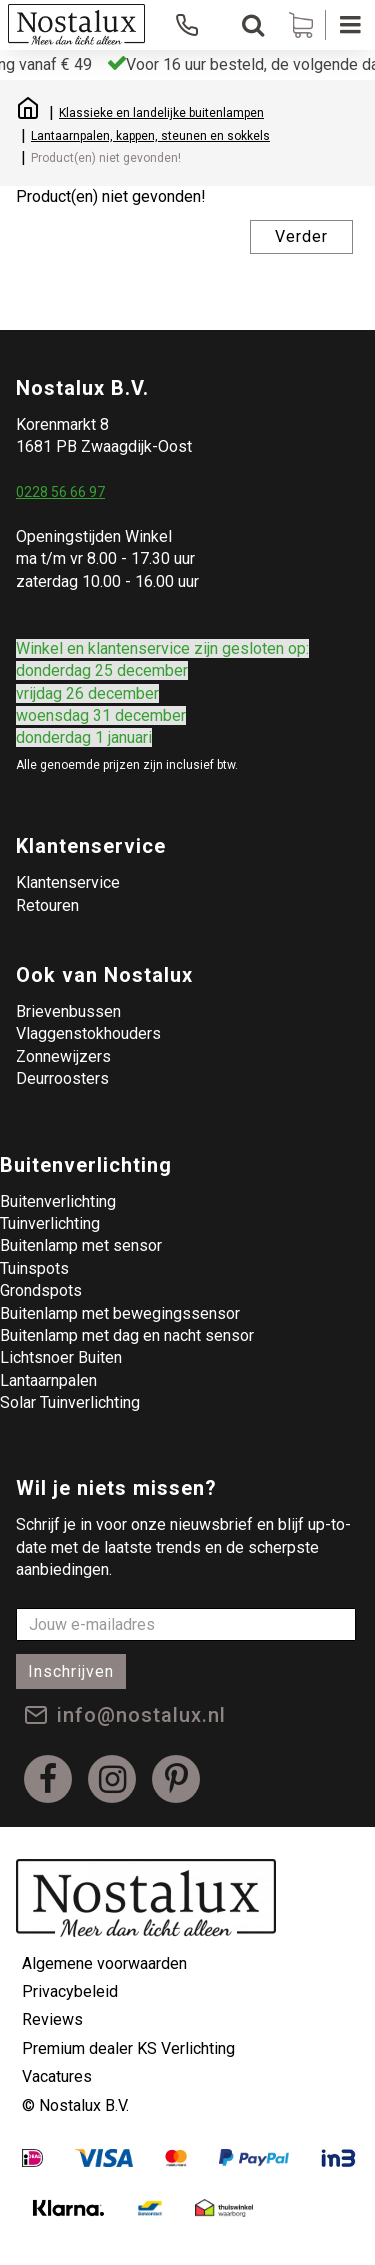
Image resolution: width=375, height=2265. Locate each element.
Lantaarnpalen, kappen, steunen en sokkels (150, 136)
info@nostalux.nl (141, 1715)
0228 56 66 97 (60, 492)
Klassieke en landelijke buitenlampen (161, 113)
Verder (301, 236)
